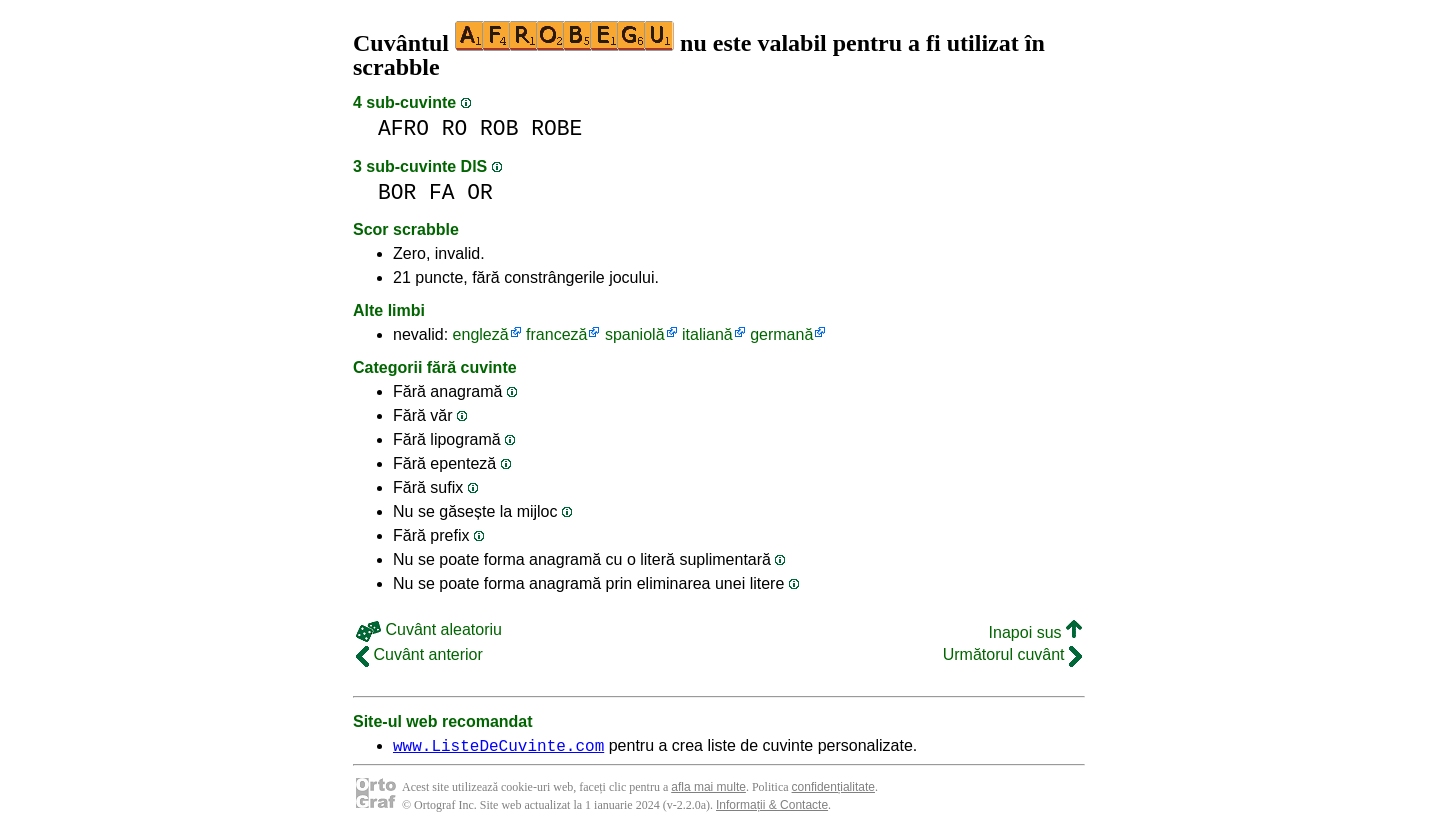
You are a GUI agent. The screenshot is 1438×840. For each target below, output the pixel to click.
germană (781, 334)
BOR (397, 192)
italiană (707, 334)
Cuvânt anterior (419, 654)
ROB (499, 128)
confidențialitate (833, 790)
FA (442, 192)
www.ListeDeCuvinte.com (498, 748)
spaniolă (635, 334)
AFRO (403, 128)
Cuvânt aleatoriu (429, 629)
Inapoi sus (1035, 632)
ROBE (556, 128)
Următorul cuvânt (1012, 654)
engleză (481, 334)
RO (455, 128)
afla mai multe (708, 790)
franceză (556, 334)
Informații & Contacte (772, 808)
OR (480, 192)
